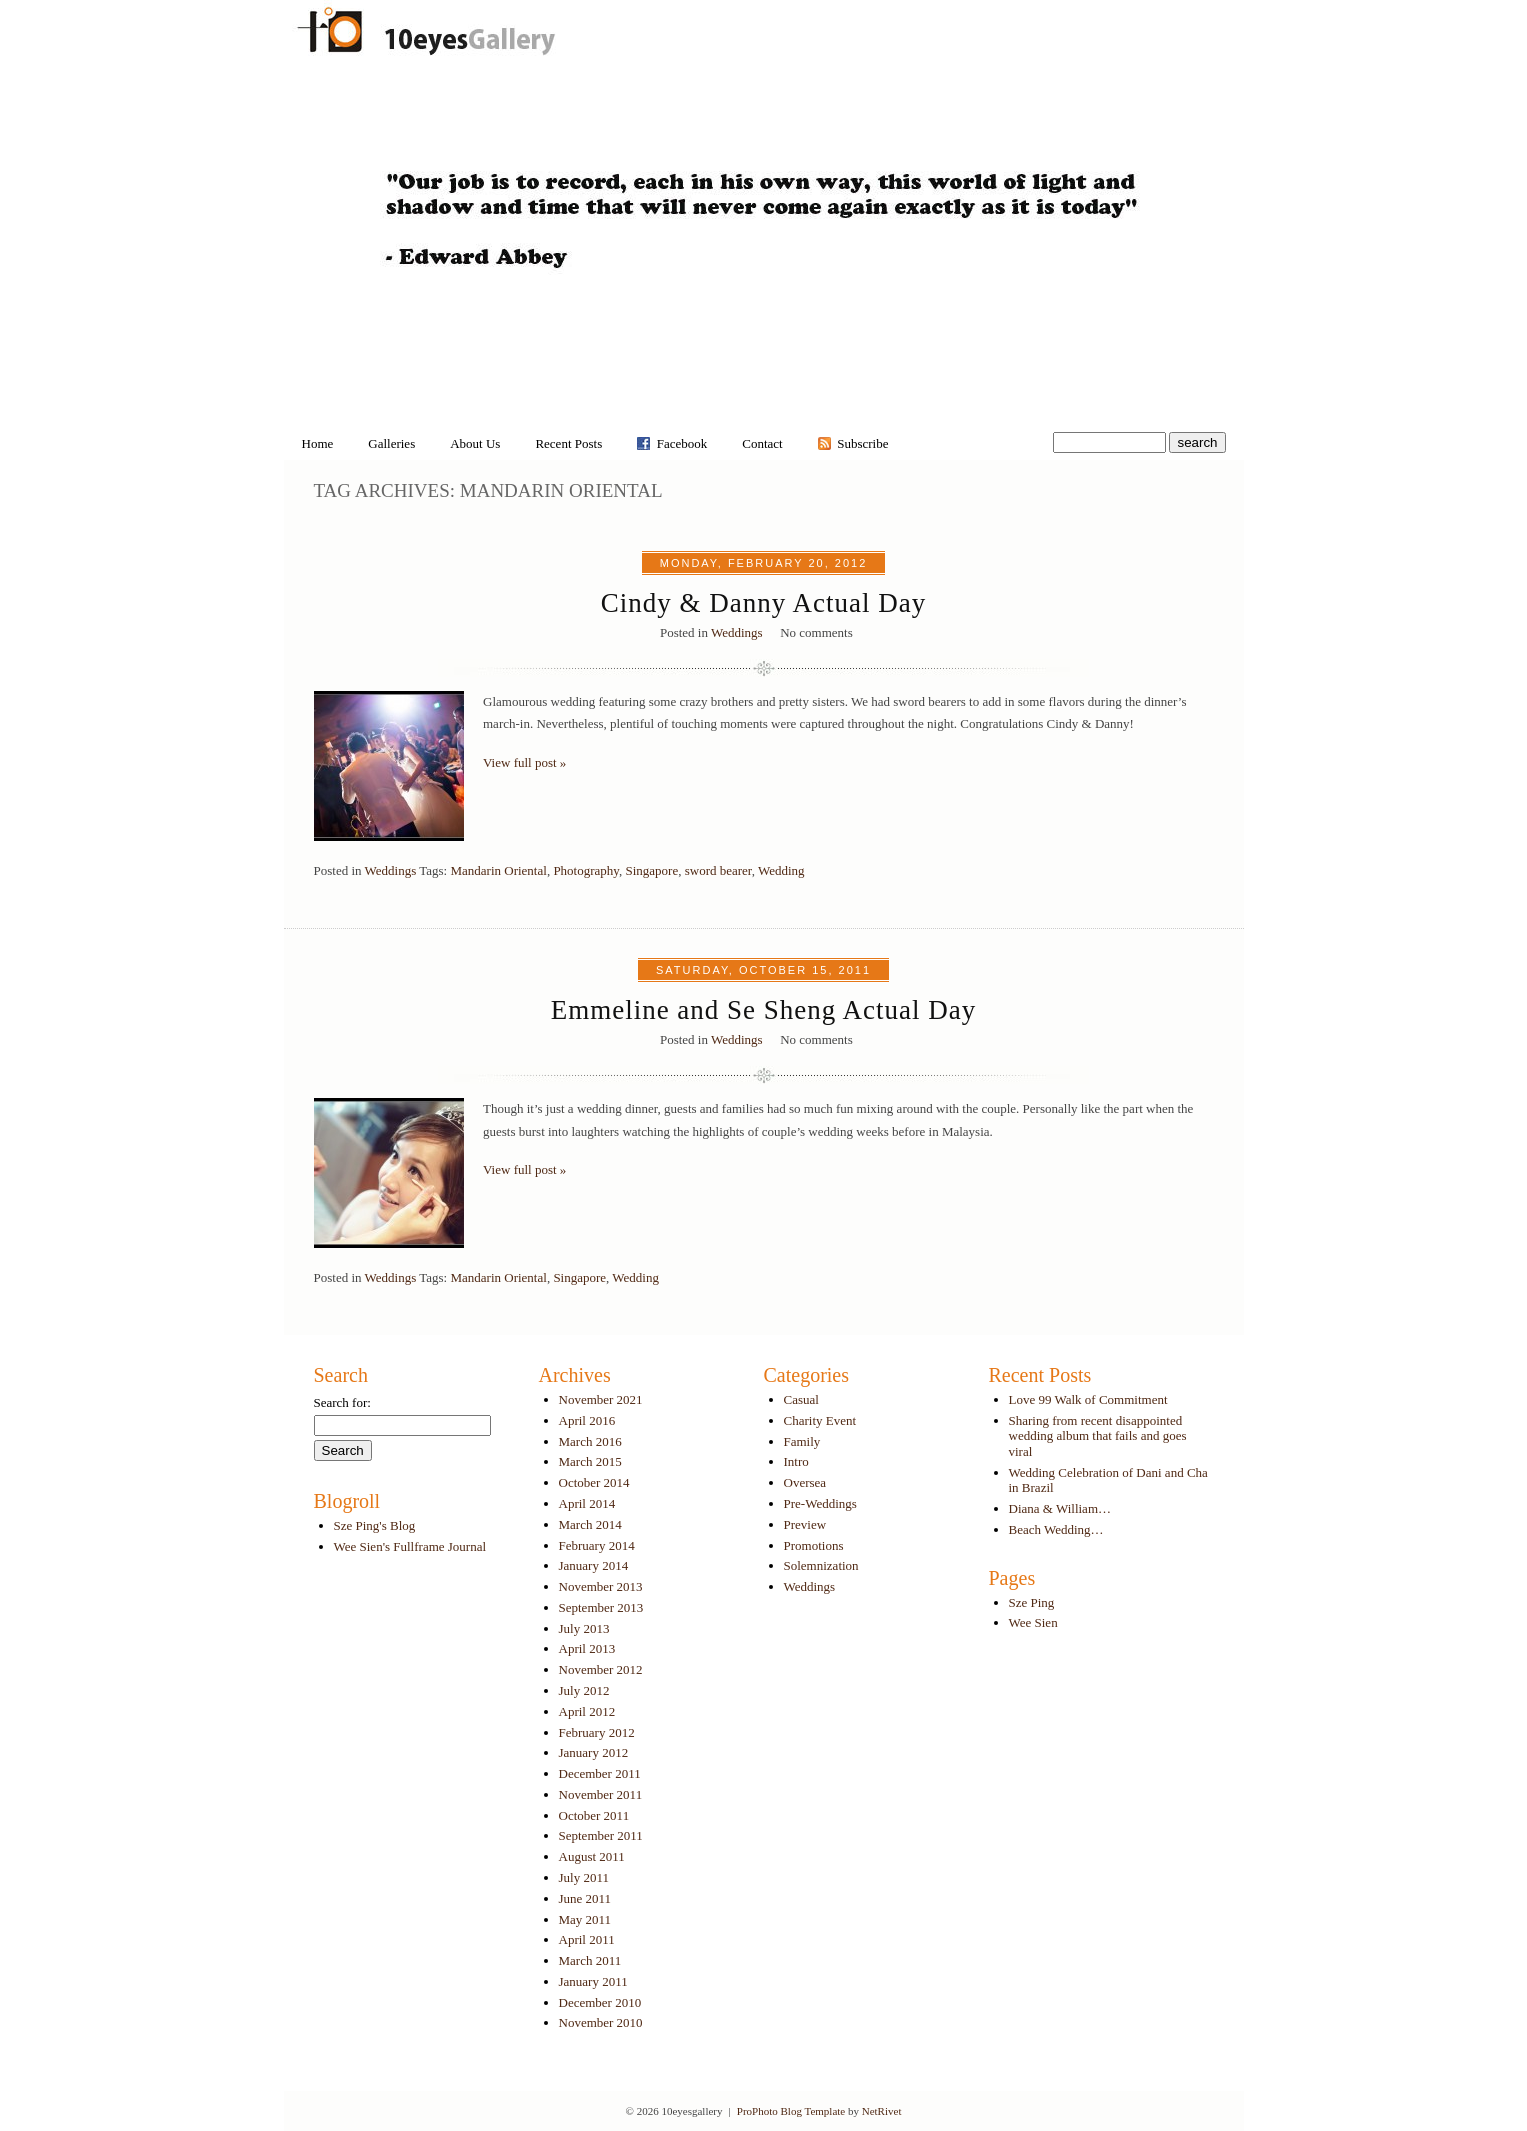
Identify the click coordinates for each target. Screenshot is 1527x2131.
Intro (796, 1461)
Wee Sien (1033, 1622)
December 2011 (600, 1773)
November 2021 (601, 1399)
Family (802, 1441)
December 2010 (600, 2002)
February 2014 (597, 1545)
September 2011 (601, 1835)
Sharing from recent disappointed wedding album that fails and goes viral (1098, 1436)
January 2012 (594, 1752)
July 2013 (584, 1628)
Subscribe (862, 443)
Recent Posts (568, 443)
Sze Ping (1032, 1602)
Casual (801, 1399)
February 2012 (597, 1732)
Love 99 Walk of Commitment (1088, 1399)
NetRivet (882, 2111)
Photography (586, 870)
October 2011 (594, 1815)
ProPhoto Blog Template (791, 2111)
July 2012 (584, 1690)
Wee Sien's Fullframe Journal (410, 1546)
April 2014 (587, 1503)
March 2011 (590, 1960)
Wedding (781, 870)
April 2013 (587, 1648)
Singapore (651, 870)
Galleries (391, 443)
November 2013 (601, 1586)
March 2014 (590, 1524)
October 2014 (594, 1482)
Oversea (805, 1482)
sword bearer (718, 870)
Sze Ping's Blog (375, 1525)
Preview (805, 1524)
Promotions (814, 1545)
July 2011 (584, 1877)
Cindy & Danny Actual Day (763, 603)
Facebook (682, 443)
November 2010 (601, 2022)
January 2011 (593, 1981)
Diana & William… (1060, 1508)
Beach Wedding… (1056, 1529)
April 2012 (587, 1711)
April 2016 (587, 1420)
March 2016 (590, 1441)
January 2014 (594, 1565)
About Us (475, 443)
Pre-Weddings (820, 1503)
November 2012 (601, 1669)
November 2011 (601, 1794)
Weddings (737, 632)
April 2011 (587, 1939)
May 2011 (585, 1919)
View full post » (524, 762)
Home (318, 443)
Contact (762, 443)
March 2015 (590, 1461)
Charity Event (820, 1420)
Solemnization (821, 1565)
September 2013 (601, 1607)
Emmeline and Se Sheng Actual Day (764, 1010)
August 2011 (592, 1856)
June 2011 (585, 1898)
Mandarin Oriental (498, 870)
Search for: (342, 1402)
